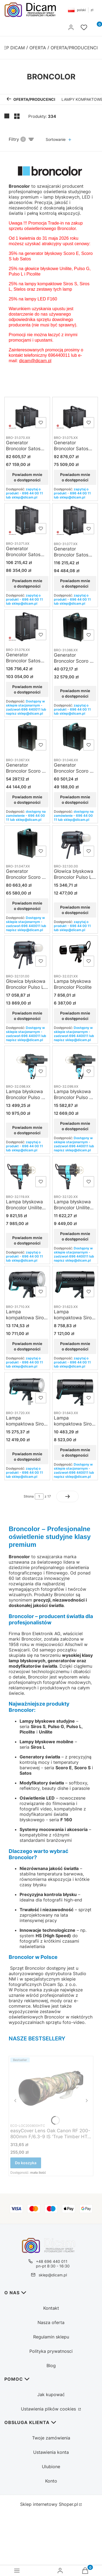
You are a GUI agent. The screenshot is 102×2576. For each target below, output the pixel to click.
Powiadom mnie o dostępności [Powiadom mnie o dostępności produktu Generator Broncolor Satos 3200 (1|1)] (75, 583)
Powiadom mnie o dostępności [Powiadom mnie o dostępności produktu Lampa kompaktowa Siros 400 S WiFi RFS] (75, 1346)
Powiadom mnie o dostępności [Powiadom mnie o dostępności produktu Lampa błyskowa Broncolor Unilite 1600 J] (27, 1240)
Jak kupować (51, 2394)
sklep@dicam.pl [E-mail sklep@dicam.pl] (53, 2275)
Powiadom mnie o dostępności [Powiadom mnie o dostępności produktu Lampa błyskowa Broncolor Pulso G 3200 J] (75, 1126)
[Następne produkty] (67, 1496)
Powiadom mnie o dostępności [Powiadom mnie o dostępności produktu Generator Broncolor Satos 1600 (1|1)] (75, 477)
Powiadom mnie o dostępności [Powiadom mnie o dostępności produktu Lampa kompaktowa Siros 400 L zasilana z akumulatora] (27, 1346)
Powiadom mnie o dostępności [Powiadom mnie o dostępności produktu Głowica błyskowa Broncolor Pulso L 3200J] (27, 1016)
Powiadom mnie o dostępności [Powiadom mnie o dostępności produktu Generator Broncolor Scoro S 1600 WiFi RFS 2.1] (75, 800)
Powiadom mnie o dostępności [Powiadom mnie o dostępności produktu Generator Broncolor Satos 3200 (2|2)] (27, 689)
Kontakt (51, 2308)
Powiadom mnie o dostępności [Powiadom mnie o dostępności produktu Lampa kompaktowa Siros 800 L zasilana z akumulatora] (27, 1456)
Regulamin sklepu (51, 2337)
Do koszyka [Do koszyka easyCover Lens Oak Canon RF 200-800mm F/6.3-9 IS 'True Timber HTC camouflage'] (25, 2162)
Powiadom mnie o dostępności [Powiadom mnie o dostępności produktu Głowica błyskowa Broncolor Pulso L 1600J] (75, 910)
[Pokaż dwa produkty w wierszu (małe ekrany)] (17, 116)
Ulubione (51, 2466)
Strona (29, 1496)
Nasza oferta (51, 2322)
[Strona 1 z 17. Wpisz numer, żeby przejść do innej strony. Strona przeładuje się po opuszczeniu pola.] (39, 1496)
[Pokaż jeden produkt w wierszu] (7, 116)
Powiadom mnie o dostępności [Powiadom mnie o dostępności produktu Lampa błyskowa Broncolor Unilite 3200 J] (75, 1236)
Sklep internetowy (49, 2504)
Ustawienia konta (51, 2452)
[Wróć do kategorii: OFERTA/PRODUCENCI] (31, 99)
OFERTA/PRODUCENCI (74, 47)
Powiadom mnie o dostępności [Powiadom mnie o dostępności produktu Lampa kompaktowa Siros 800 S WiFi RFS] (75, 1452)
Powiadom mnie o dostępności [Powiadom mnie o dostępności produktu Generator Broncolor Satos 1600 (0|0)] (27, 477)
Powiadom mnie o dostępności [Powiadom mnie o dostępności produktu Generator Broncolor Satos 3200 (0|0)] (27, 583)
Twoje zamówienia (51, 2438)
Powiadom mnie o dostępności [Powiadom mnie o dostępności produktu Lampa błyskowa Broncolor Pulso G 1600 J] (27, 1130)
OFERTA (37, 47)
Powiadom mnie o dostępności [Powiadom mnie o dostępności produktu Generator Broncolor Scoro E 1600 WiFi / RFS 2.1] (75, 693)
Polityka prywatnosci (51, 2351)
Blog (51, 2365)
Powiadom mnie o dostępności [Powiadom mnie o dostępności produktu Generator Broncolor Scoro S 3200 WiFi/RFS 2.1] (27, 905)
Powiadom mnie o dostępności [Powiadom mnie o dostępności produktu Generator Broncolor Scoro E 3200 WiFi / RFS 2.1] (27, 800)
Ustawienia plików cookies (49, 2409)
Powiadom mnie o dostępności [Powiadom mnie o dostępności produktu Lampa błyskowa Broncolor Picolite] (75, 1016)
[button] (18, 28)
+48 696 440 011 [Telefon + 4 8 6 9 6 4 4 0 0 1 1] (51, 2261)
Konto (51, 2481)
